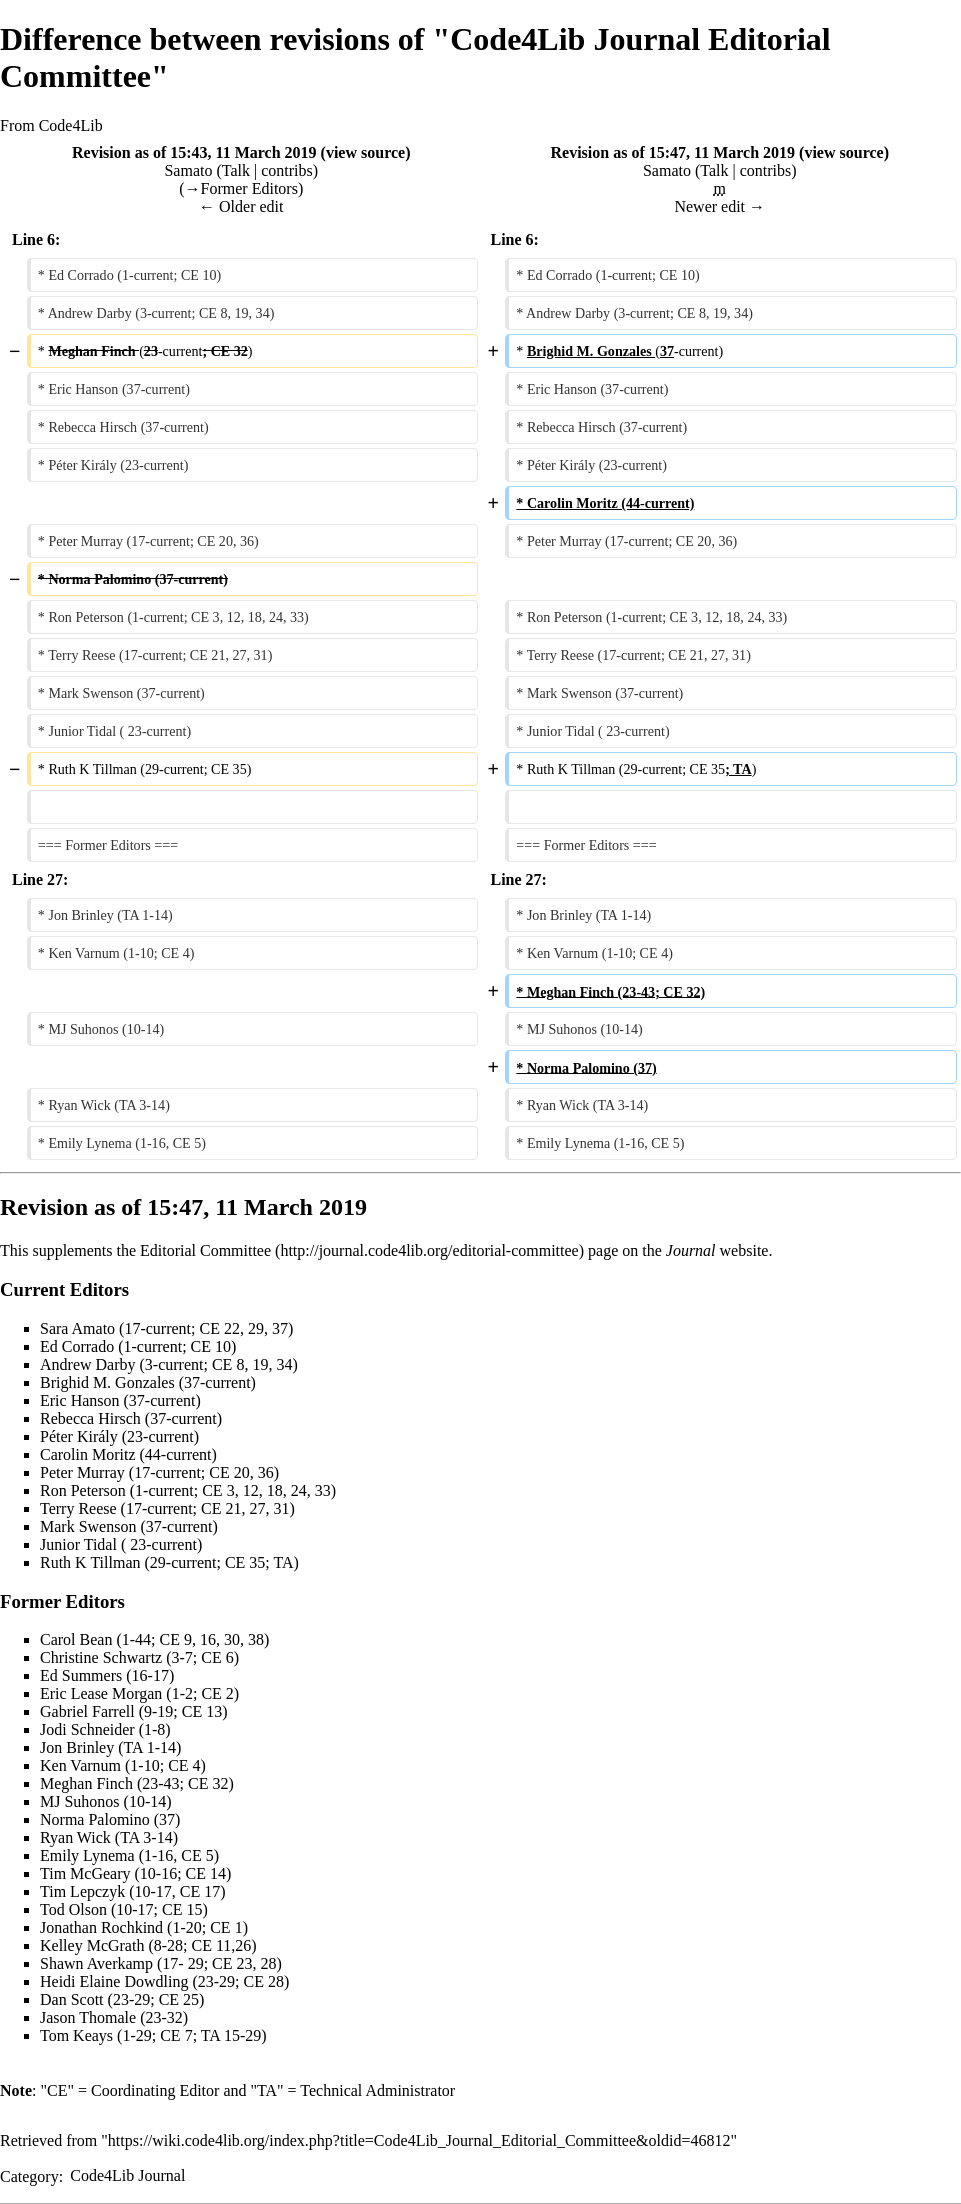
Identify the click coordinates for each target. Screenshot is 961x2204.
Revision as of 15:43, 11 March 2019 (194, 152)
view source (365, 152)
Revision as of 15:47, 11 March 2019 (672, 152)
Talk (236, 170)
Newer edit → (719, 206)
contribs (287, 170)
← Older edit (241, 206)
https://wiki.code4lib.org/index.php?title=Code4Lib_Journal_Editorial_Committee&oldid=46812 (419, 2140)
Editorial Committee (205, 1250)
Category (29, 2175)
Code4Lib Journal (127, 2175)
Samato (188, 170)
